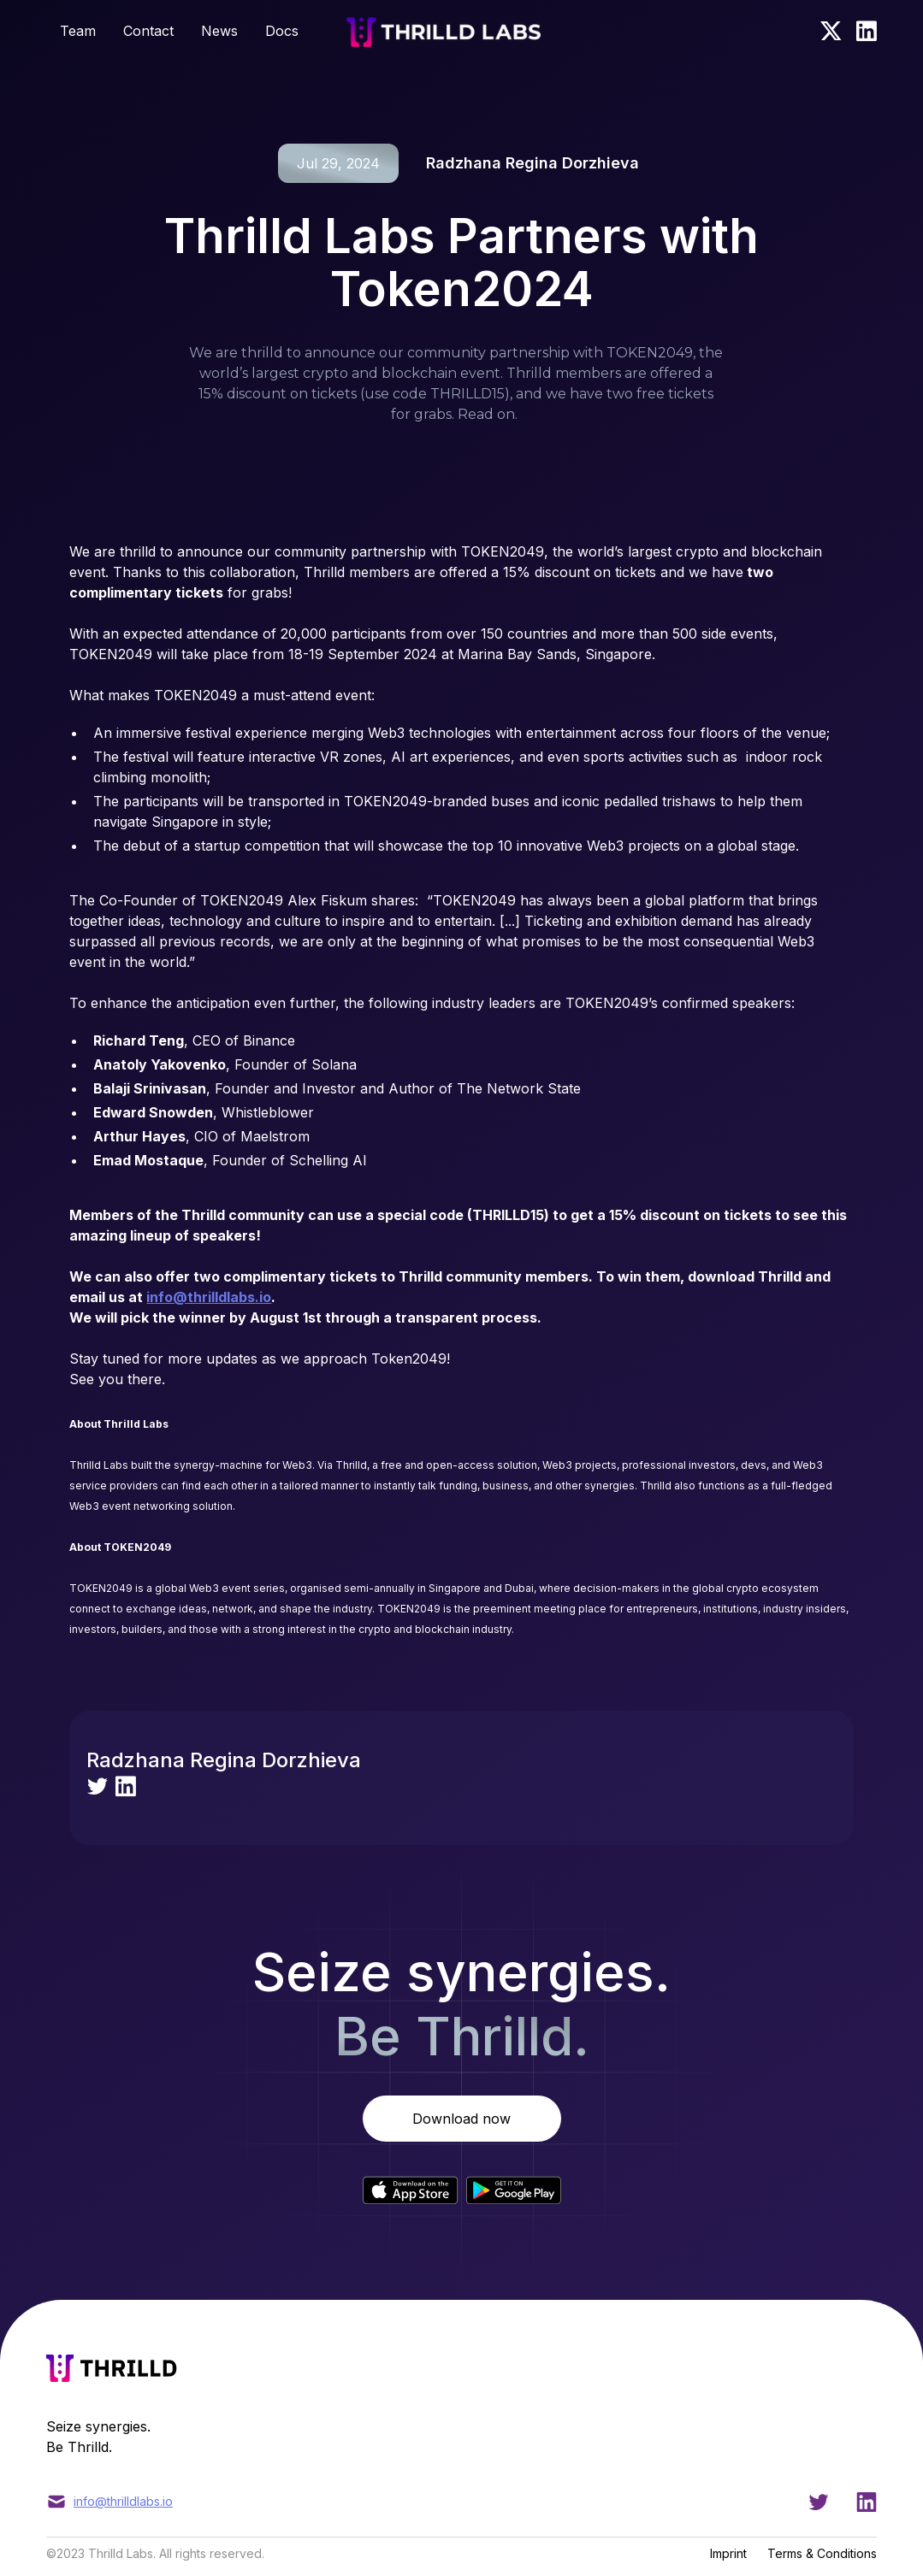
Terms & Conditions (822, 2553)
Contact (148, 30)
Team (78, 30)
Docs (282, 30)
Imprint (728, 2553)
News (219, 30)
